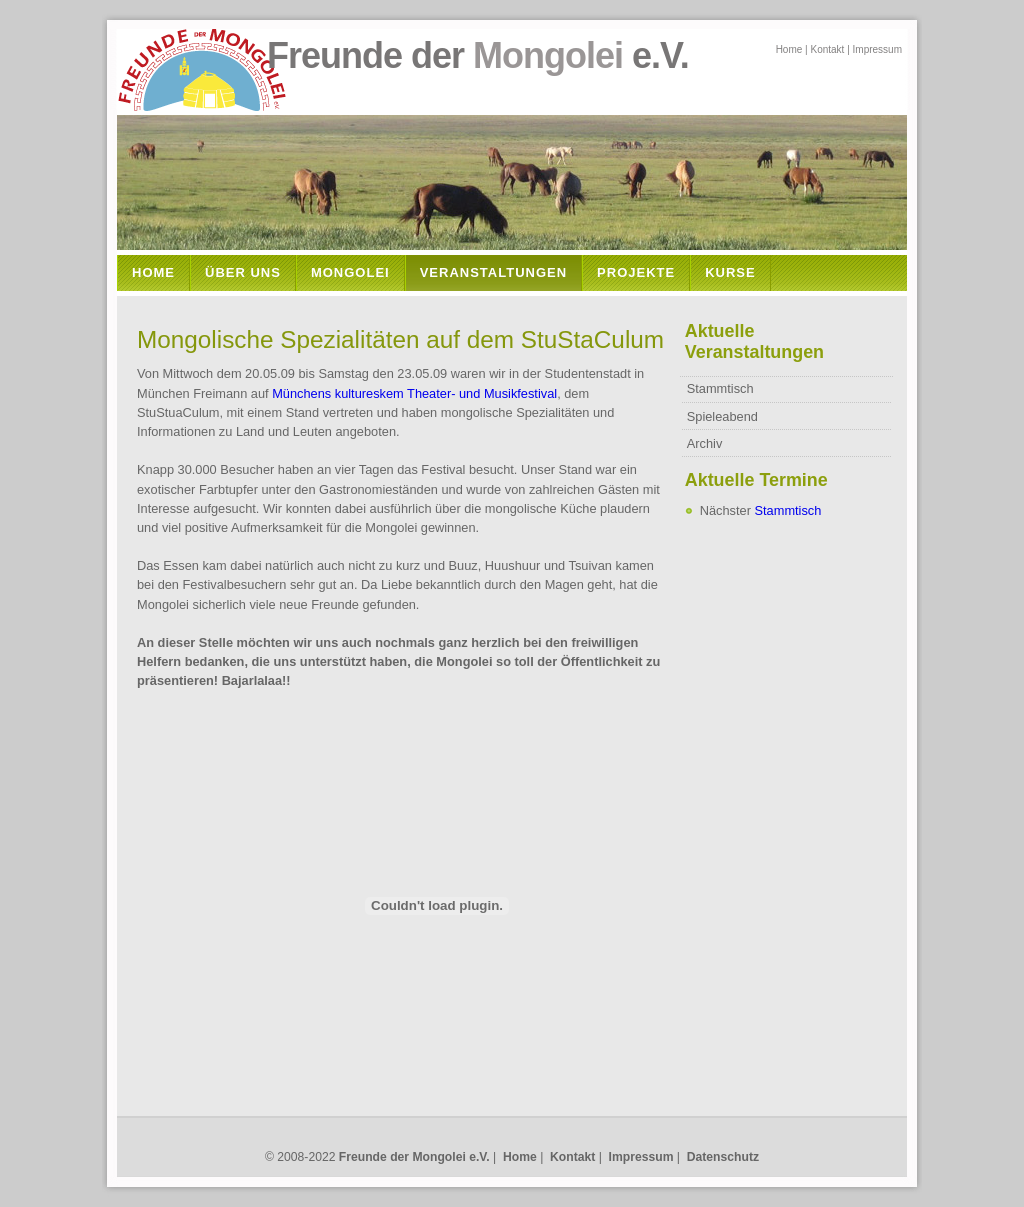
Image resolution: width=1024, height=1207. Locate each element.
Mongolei (350, 272)
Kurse (730, 272)
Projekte (636, 272)
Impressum (877, 49)
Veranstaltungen (493, 272)
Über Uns (243, 272)
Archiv (705, 443)
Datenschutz (723, 1157)
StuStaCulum (592, 339)
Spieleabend (722, 416)
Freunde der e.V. (410, 55)
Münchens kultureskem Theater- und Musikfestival (414, 393)
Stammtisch (720, 388)
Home (789, 49)
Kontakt (827, 49)
